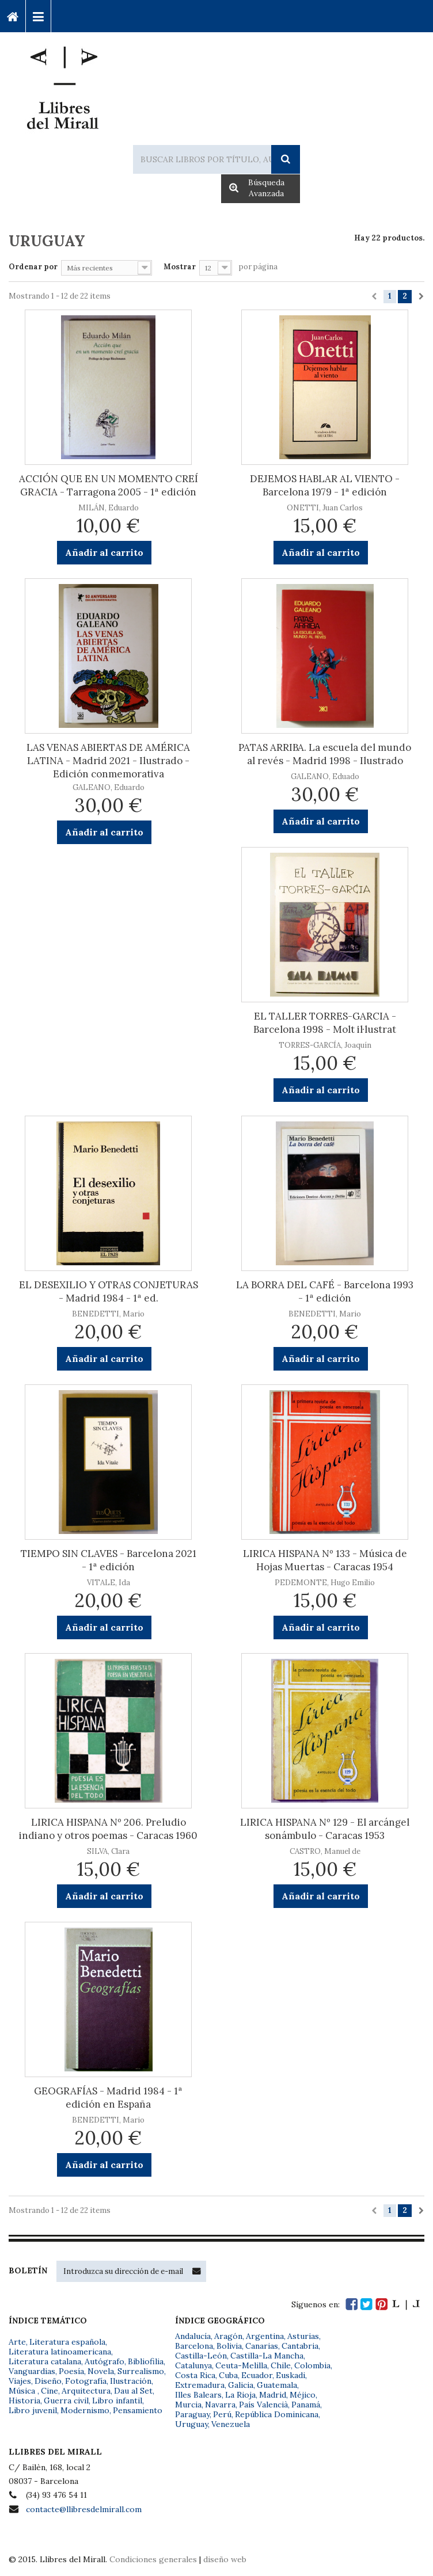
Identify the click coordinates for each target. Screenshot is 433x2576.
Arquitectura (86, 2391)
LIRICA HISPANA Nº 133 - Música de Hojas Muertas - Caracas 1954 (325, 1560)
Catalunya (193, 2365)
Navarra (220, 2404)
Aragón (228, 2336)
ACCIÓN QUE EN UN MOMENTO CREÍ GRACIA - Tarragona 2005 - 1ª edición (108, 485)
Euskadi (290, 2375)
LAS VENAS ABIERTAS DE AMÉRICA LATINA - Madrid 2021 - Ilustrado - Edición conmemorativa (108, 760)
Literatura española (67, 2342)
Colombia (312, 2365)
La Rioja (240, 2395)
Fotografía (86, 2381)
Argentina (265, 2336)
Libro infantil (117, 2400)
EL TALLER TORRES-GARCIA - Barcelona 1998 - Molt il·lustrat (324, 1023)
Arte (17, 2342)
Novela (101, 2371)
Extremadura (200, 2385)
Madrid (272, 2395)
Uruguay (191, 2424)
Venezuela (230, 2424)
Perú (222, 2414)
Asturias (303, 2336)
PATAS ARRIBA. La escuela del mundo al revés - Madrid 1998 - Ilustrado (324, 754)
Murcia (188, 2404)
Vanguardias (32, 2371)
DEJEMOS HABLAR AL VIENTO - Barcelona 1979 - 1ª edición (325, 485)
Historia (24, 2400)
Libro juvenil (33, 2410)
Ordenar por (33, 267)
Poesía (71, 2371)
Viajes (20, 2381)
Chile (281, 2365)
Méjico (303, 2395)
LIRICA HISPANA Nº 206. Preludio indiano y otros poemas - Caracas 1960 (108, 1829)
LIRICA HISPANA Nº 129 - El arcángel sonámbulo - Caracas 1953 (324, 1829)
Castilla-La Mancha (266, 2355)
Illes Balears (198, 2395)
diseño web (224, 2559)
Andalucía (193, 2336)
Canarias (261, 2346)
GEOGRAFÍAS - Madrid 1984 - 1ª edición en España (108, 2098)
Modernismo (84, 2410)
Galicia (240, 2385)
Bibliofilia (146, 2361)
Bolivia (229, 2346)
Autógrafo (104, 2361)
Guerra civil (66, 2400)
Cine (49, 2391)
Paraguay (192, 2414)
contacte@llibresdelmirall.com (84, 2509)
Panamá (305, 2404)
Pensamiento (137, 2410)
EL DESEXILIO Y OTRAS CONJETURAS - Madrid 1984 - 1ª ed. (108, 1291)
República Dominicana (276, 2414)
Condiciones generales (153, 2559)
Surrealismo (140, 2371)
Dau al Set (133, 2391)
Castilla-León (201, 2355)
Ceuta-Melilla (241, 2365)
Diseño (48, 2381)
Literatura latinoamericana (60, 2351)
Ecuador (256, 2375)
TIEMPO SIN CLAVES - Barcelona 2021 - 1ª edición (108, 1560)
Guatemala (277, 2385)
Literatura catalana (45, 2361)
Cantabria (300, 2346)
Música (23, 2391)
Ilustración (130, 2381)
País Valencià (263, 2404)
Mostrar (180, 267)
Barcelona (194, 2346)
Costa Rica (195, 2375)
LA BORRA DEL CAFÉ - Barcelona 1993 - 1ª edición (324, 1291)
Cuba (228, 2375)
